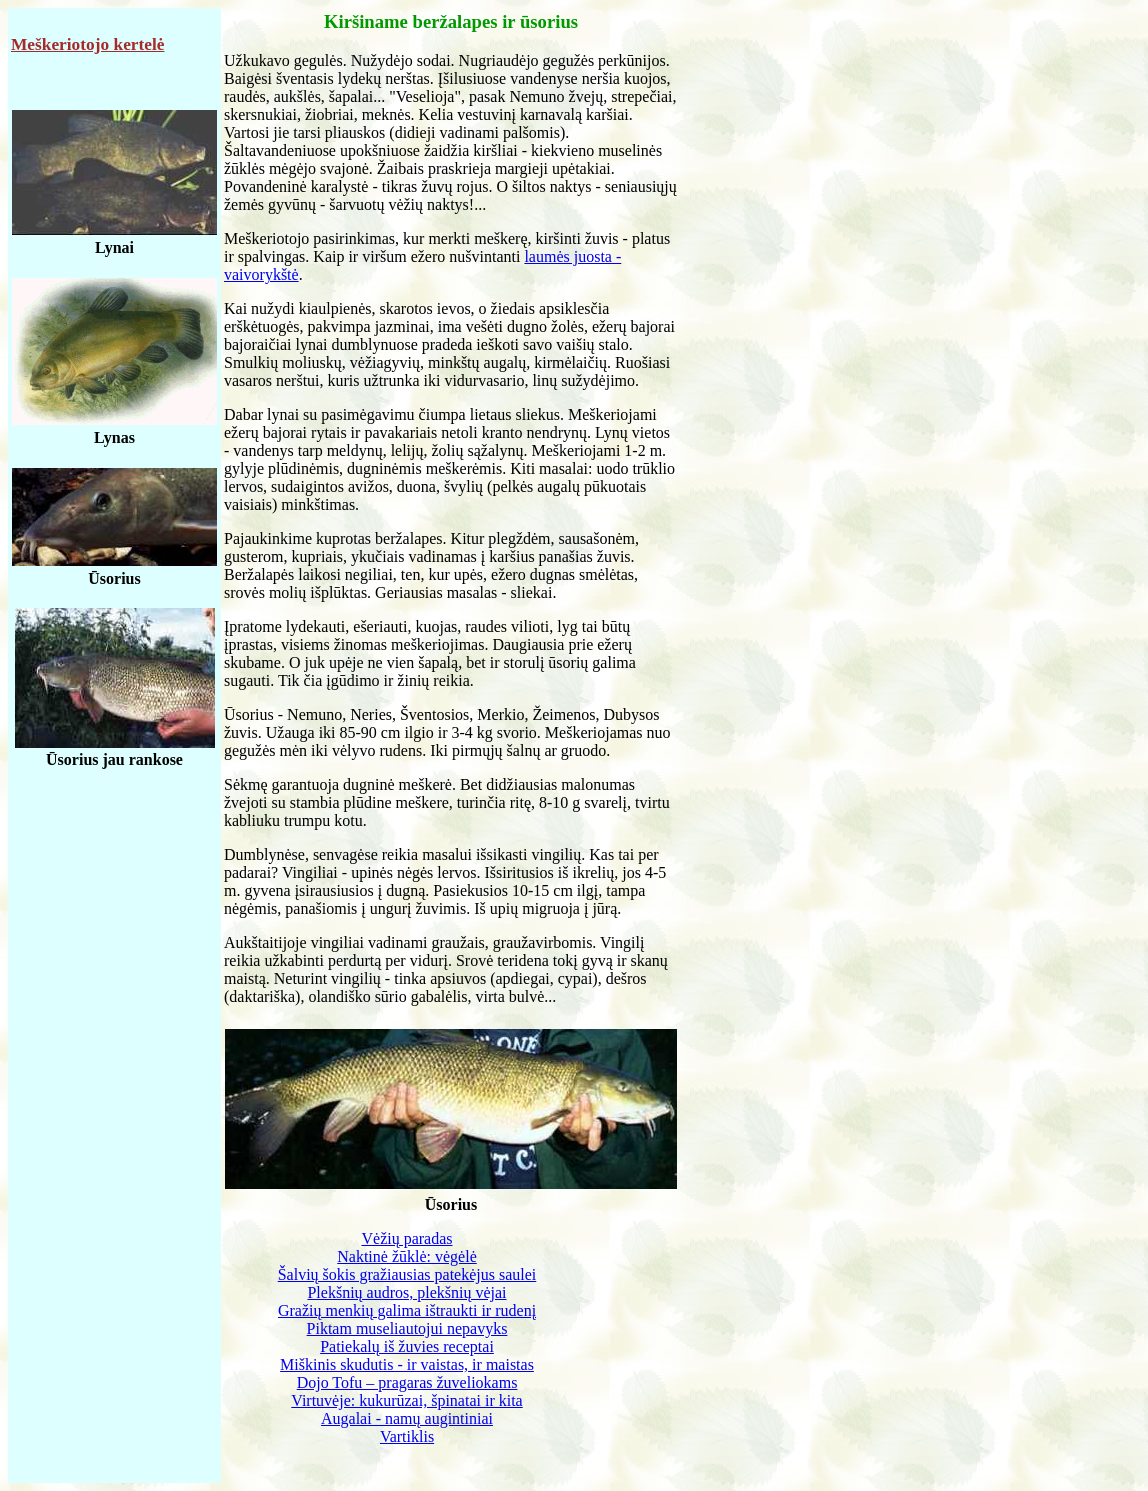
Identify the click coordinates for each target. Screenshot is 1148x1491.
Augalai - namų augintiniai (407, 1418)
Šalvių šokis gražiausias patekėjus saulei (407, 1274)
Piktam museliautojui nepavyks (407, 1328)
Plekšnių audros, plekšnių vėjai (406, 1292)
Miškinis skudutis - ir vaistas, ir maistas (407, 1364)
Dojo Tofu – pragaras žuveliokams (407, 1382)
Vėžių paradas (406, 1238)
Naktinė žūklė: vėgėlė (407, 1256)
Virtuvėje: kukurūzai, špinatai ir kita (406, 1400)
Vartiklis (407, 1436)
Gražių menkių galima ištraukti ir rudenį (407, 1310)
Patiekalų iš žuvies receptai (407, 1346)
